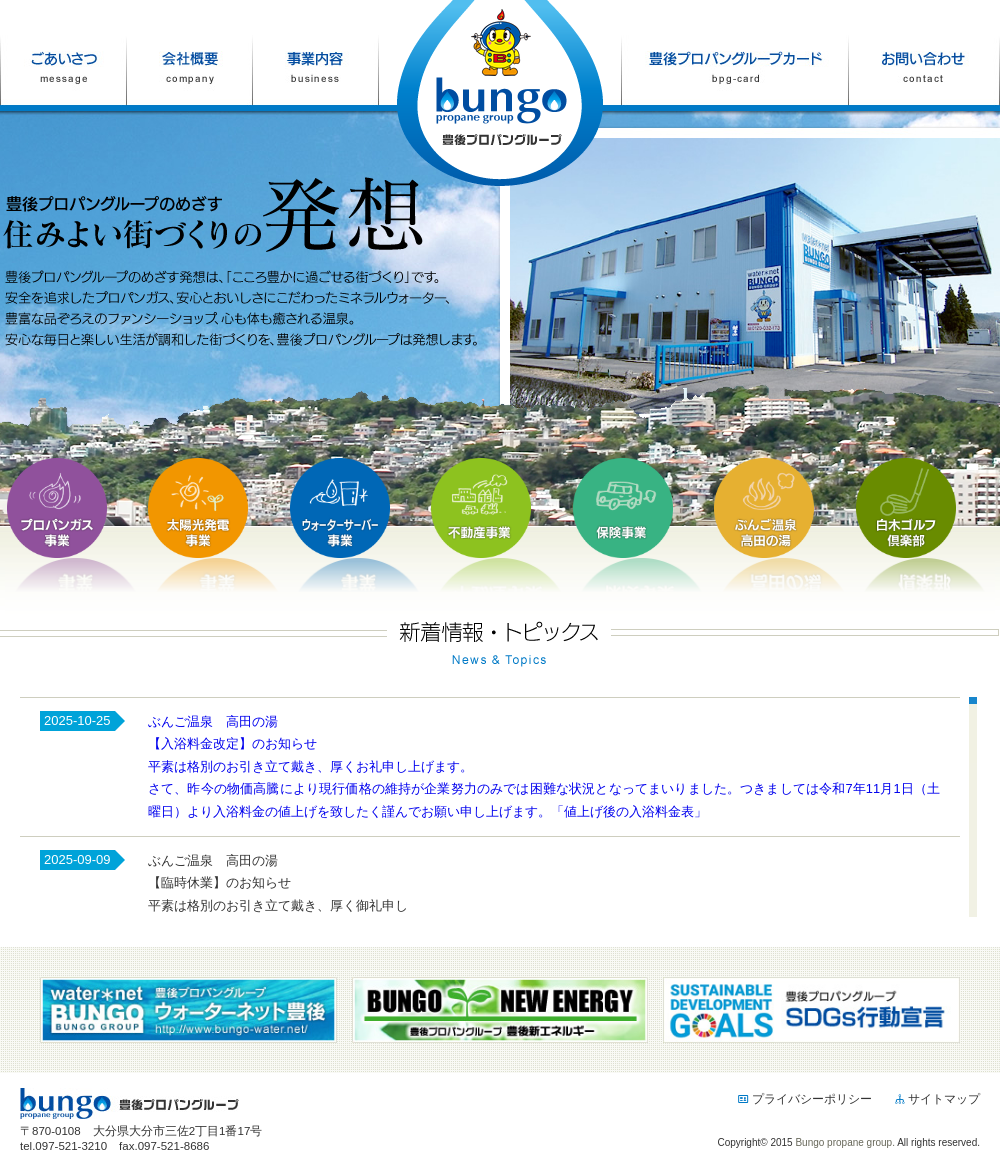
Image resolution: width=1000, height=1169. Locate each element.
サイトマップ (936, 1099)
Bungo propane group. (845, 1142)
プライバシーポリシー (804, 1099)
